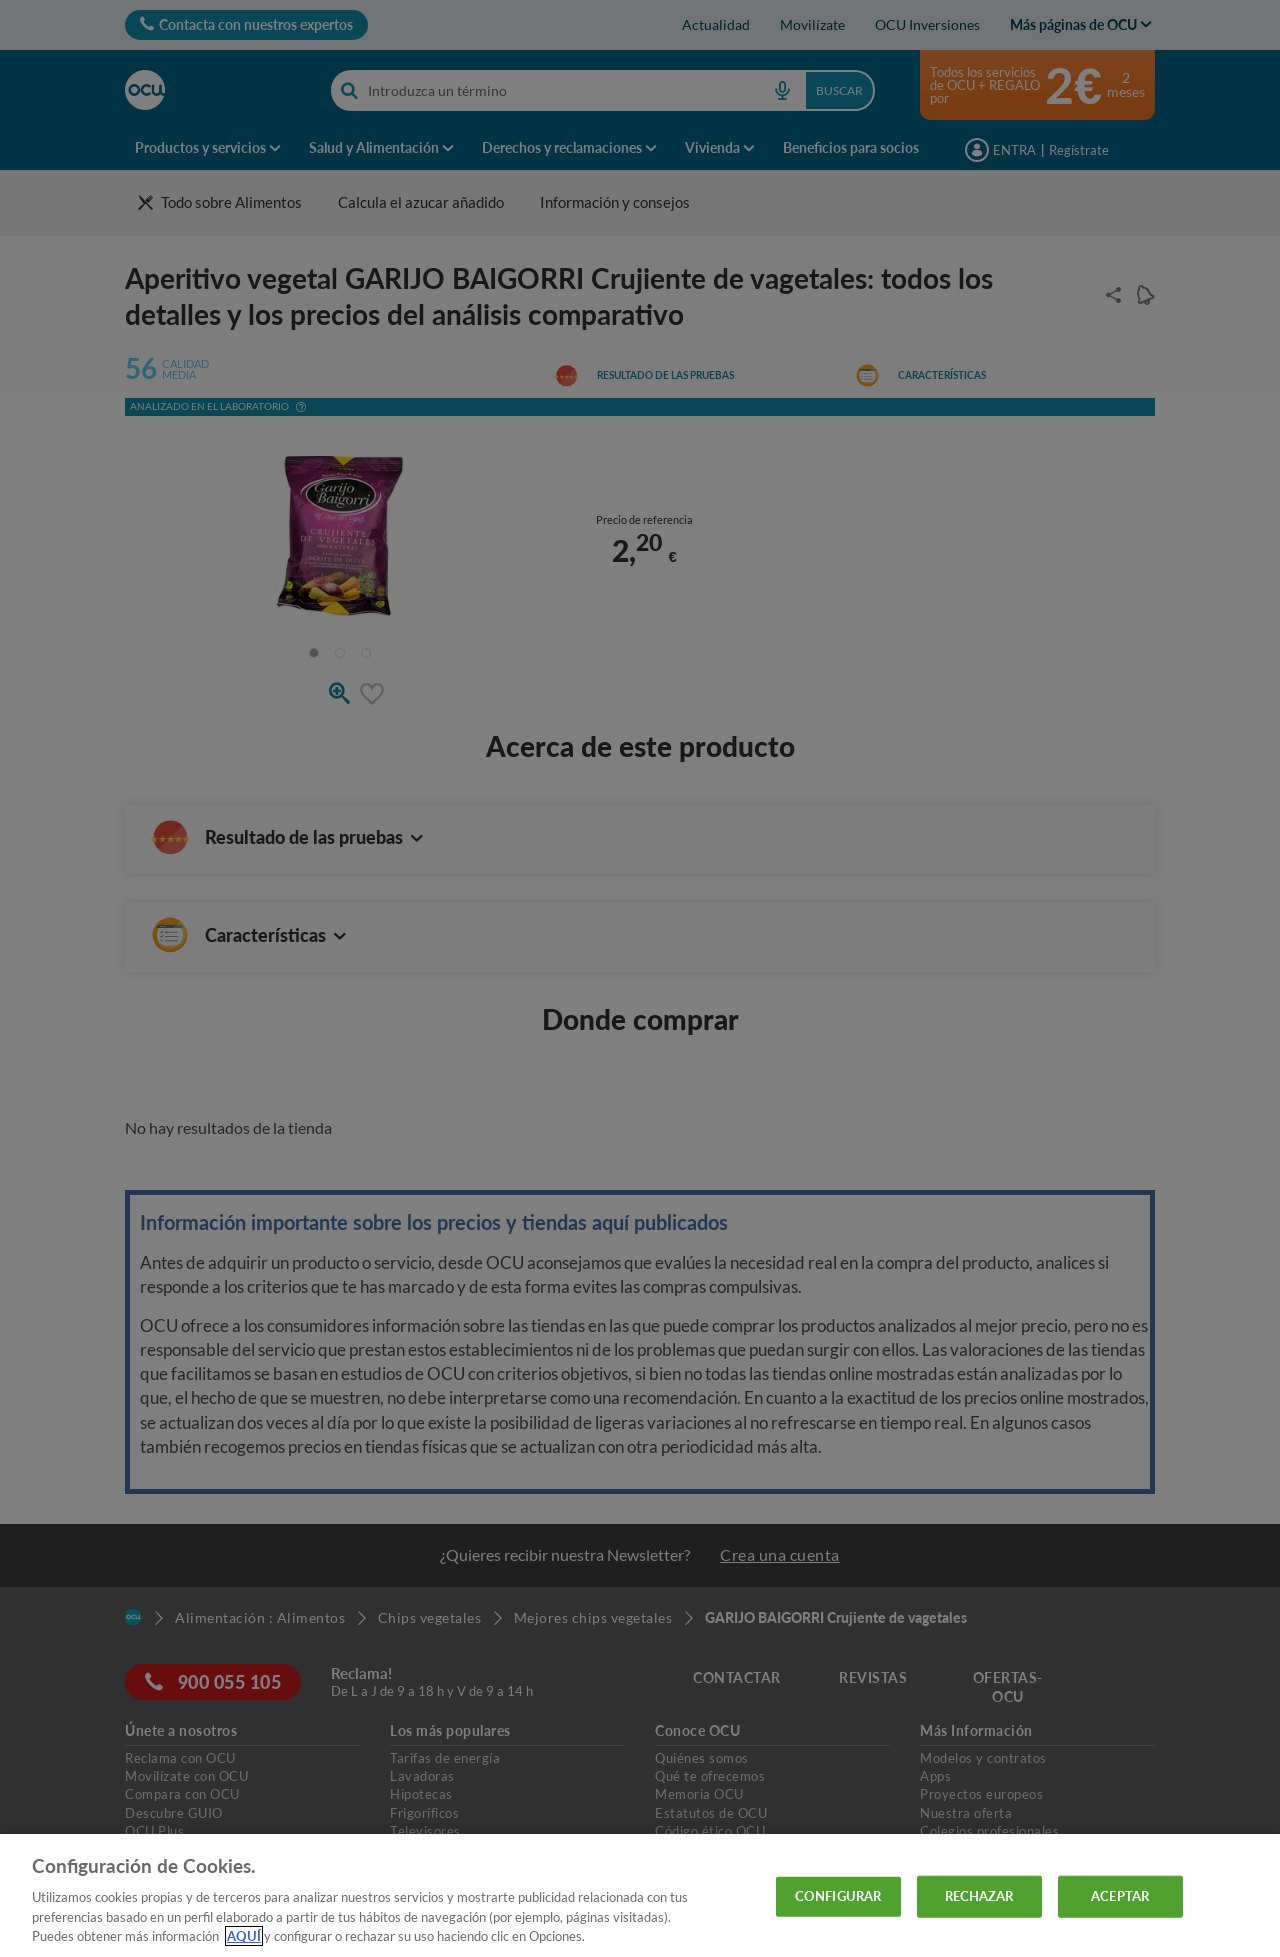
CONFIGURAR (838, 1896)
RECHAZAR (979, 1896)
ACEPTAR (1120, 1896)
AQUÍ (244, 1936)
